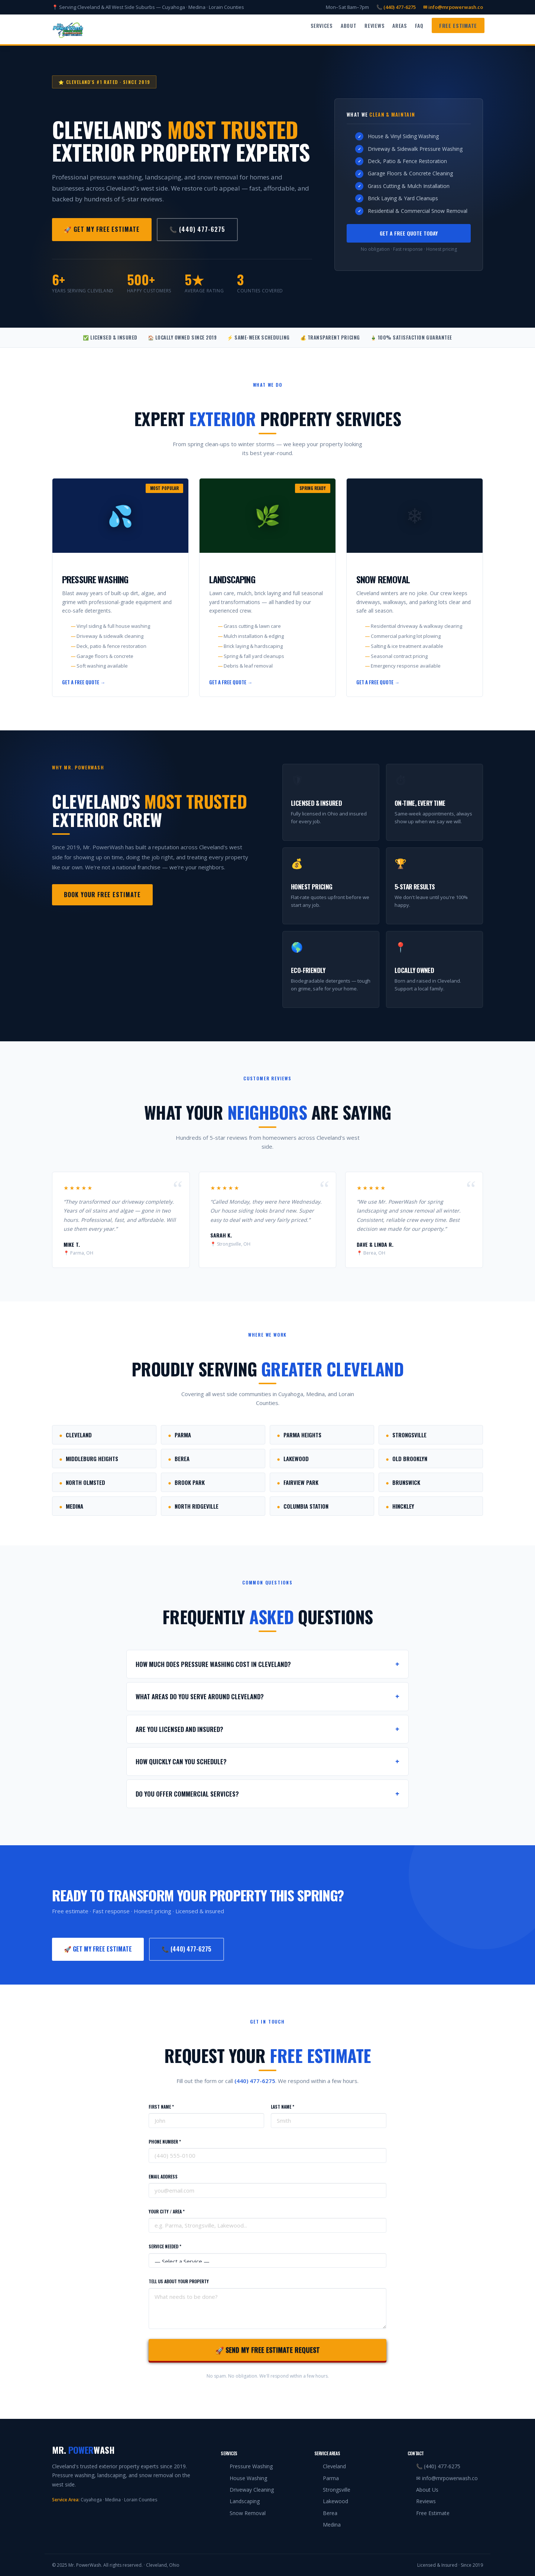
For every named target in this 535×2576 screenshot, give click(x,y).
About (349, 25)
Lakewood (293, 1458)
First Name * (161, 2106)
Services (322, 25)
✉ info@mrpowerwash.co (453, 7)
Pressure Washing (251, 2466)
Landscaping (245, 2501)
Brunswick (403, 1482)
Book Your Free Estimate (102, 894)
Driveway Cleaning (252, 2489)
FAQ (419, 25)
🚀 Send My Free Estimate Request (267, 2350)
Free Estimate (458, 25)
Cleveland (75, 1434)
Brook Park (186, 1482)
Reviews (374, 25)
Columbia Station (302, 1506)
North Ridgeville (193, 1506)
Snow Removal (248, 2513)
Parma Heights (299, 1434)
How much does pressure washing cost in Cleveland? (267, 1664)
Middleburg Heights (88, 1458)
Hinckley (400, 1506)
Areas (399, 25)
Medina (71, 1506)
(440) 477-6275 (254, 2081)
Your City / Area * (167, 2211)
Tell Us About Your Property (179, 2281)
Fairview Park (297, 1482)
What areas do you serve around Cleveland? (267, 1696)
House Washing (248, 2478)
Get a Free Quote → (83, 682)
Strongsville (406, 1434)
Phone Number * (165, 2141)
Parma (179, 1434)
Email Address (163, 2176)
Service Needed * (165, 2246)
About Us (427, 2489)
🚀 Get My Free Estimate (102, 229)
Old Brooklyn (406, 1458)
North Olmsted (82, 1482)
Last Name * (282, 2106)
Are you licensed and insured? (267, 1729)
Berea (178, 1458)
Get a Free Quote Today (409, 233)
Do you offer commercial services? (267, 1793)
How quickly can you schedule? (267, 1761)
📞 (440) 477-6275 (396, 7)
